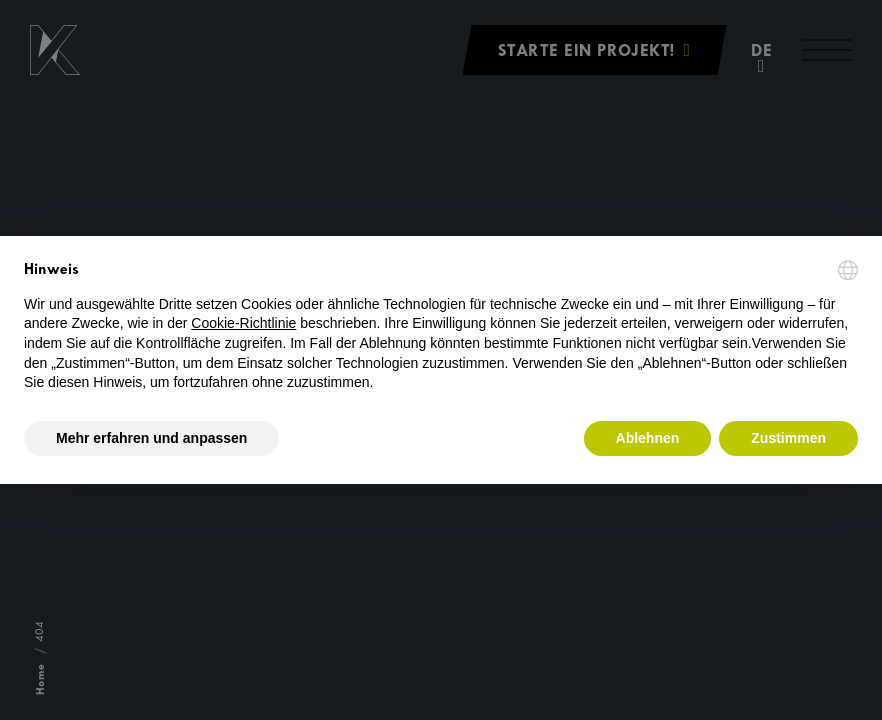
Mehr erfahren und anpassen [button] (151, 438)
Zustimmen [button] (788, 438)
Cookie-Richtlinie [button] (243, 323)
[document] (441, 326)
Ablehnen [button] (648, 438)
